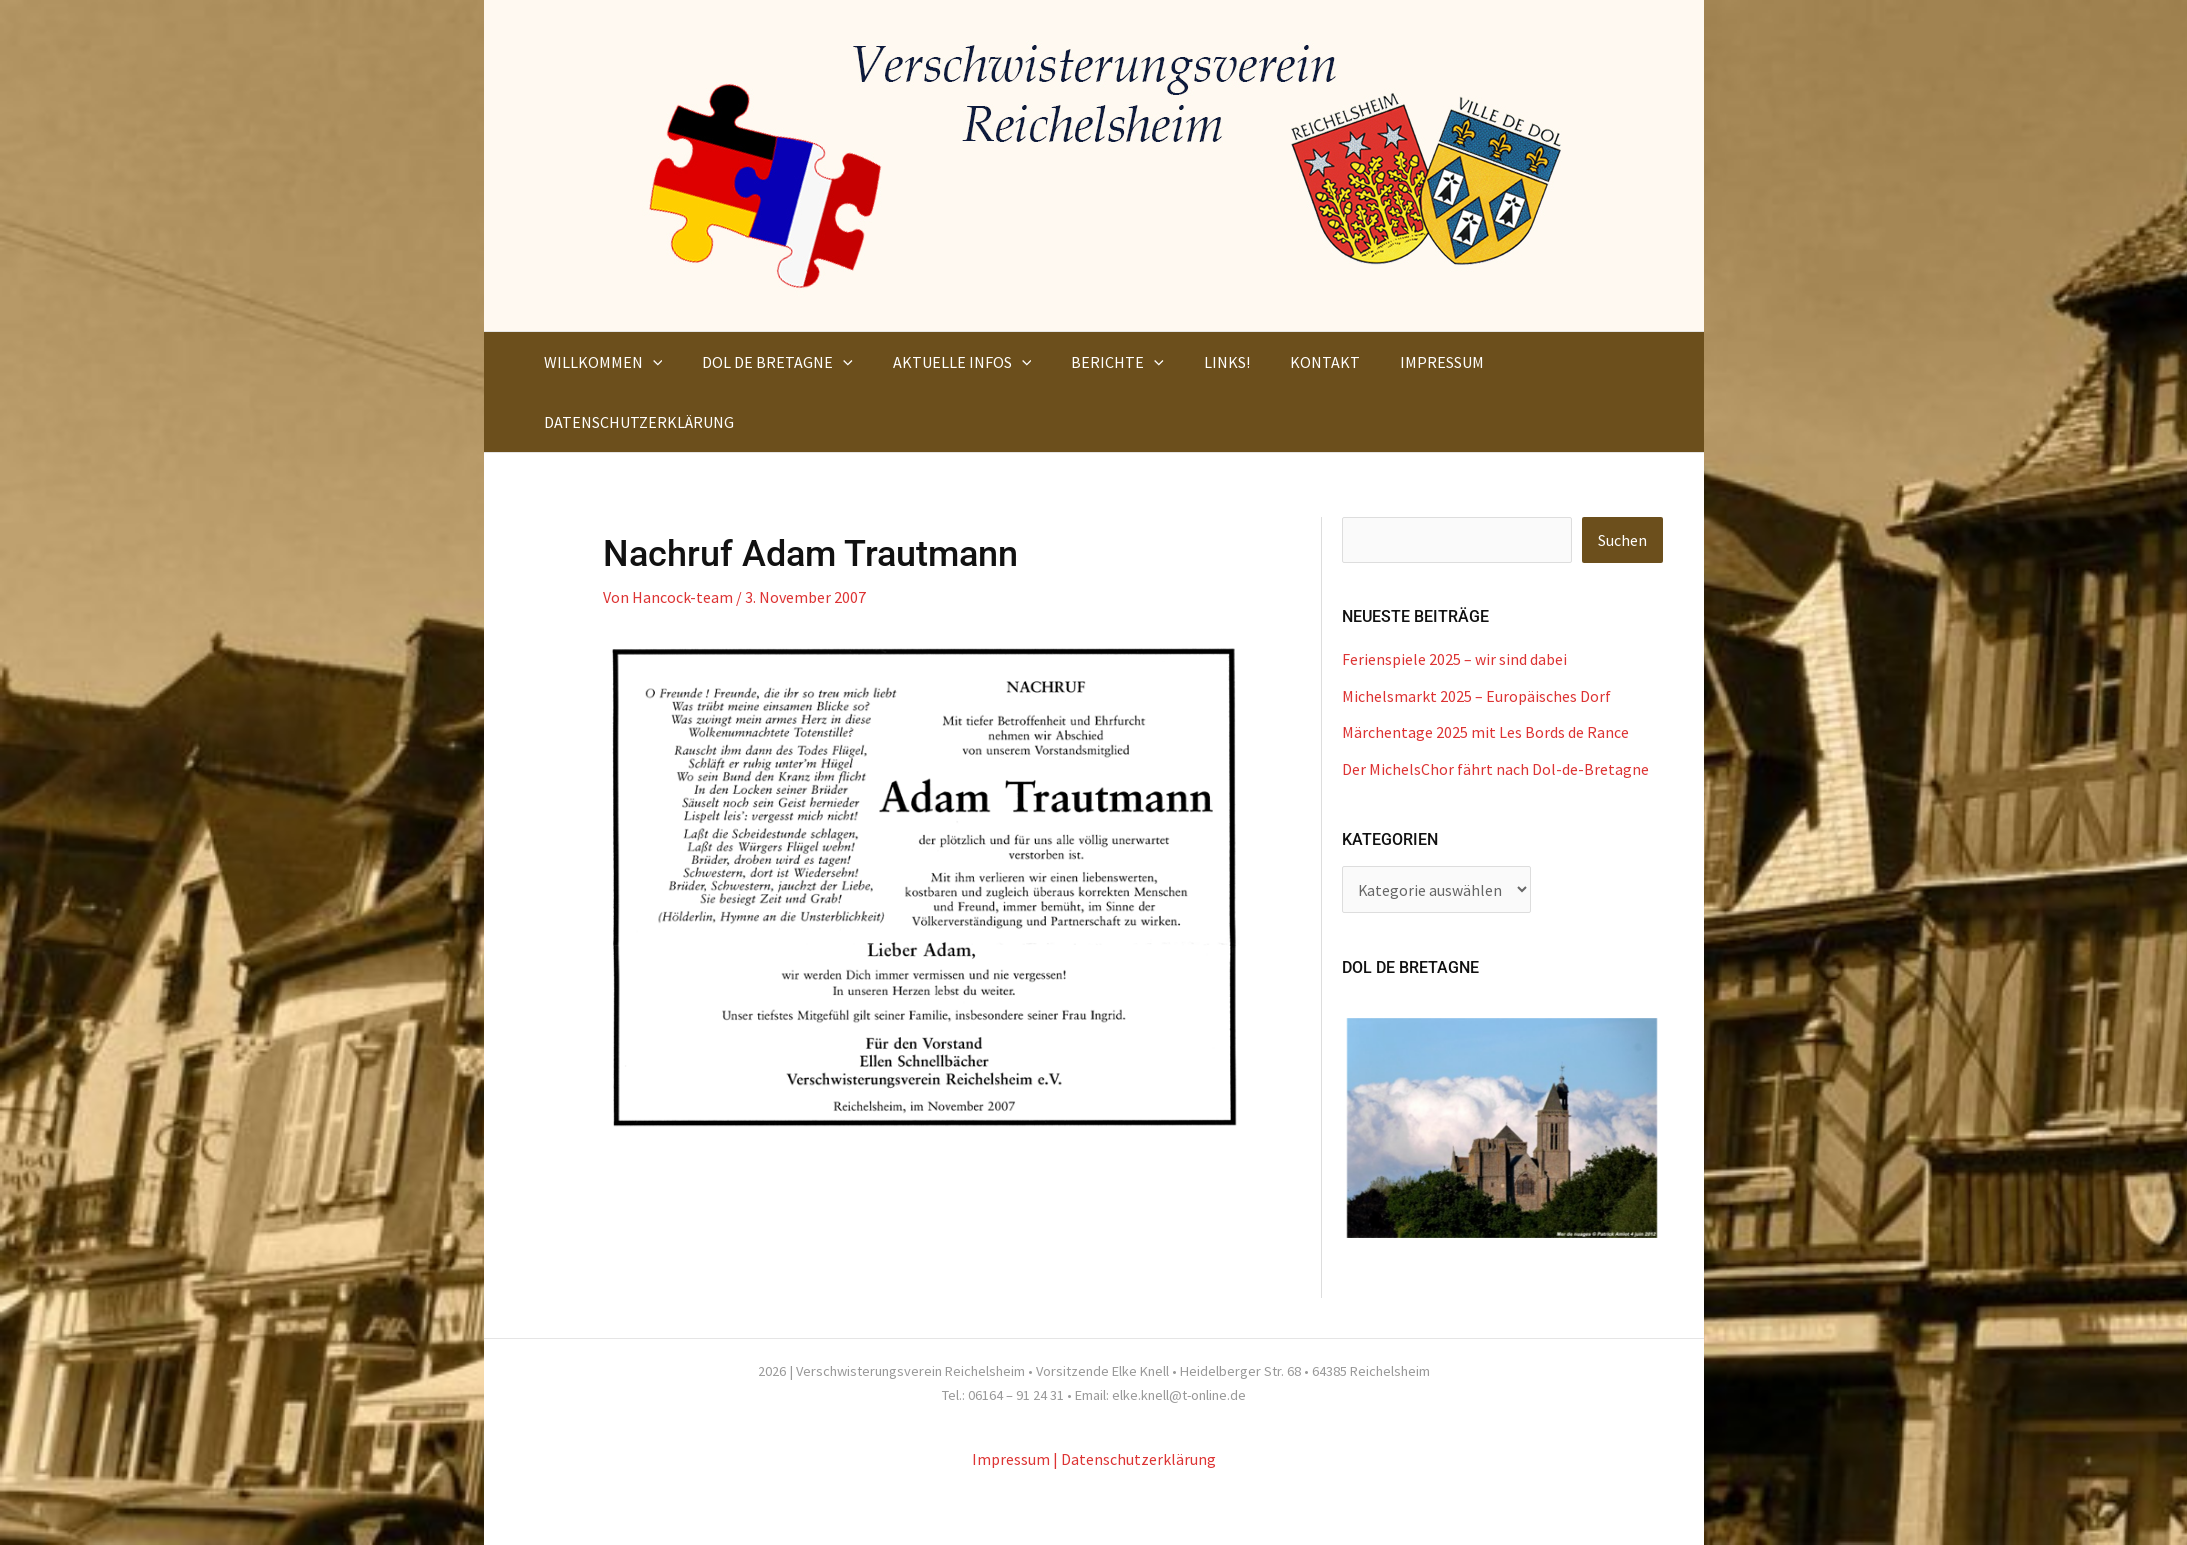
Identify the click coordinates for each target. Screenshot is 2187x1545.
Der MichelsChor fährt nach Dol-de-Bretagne (1495, 767)
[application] (649, 362)
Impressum (1011, 1457)
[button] (599, 362)
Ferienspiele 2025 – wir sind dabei (1454, 659)
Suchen (1622, 540)
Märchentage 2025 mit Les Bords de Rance (1485, 731)
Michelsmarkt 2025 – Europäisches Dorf (1476, 695)
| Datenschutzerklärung (1134, 1457)
